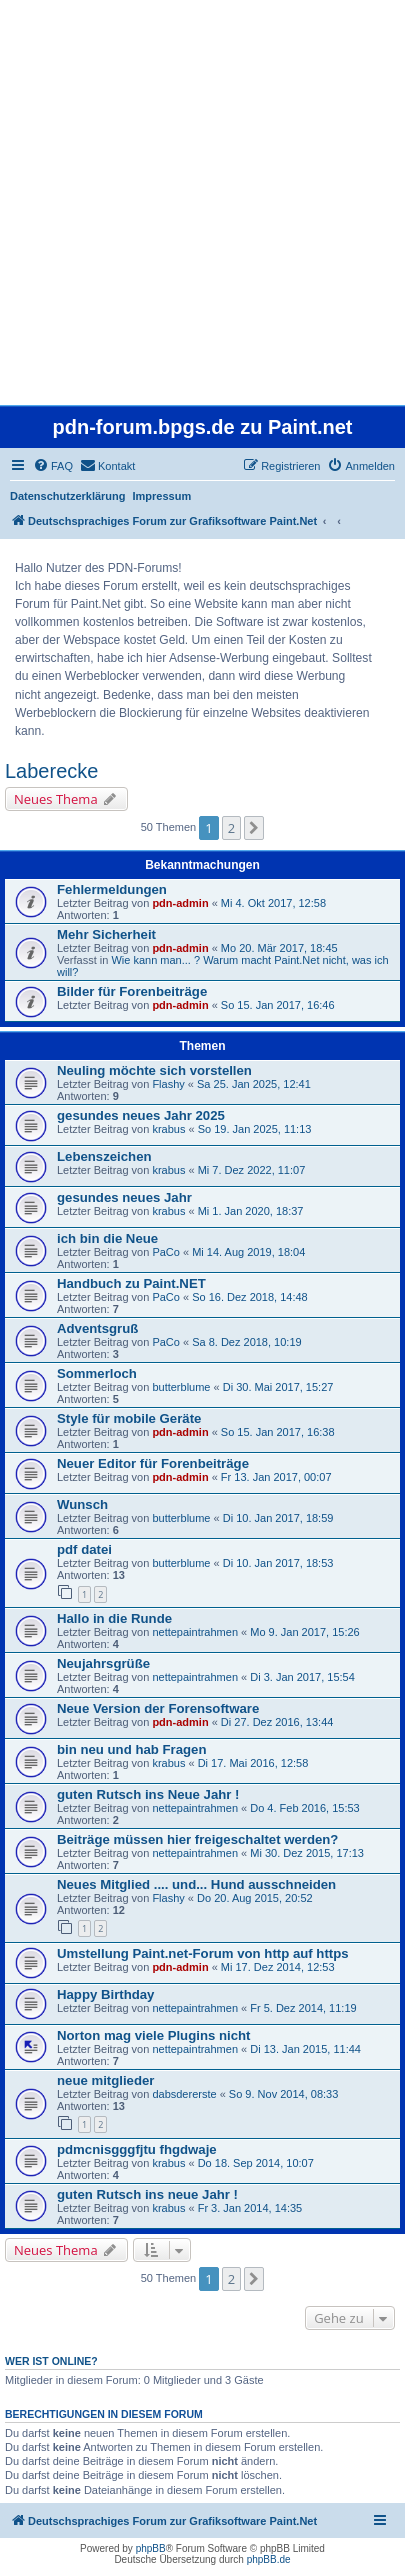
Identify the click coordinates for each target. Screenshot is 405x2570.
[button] (254, 828)
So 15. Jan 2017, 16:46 (278, 1005)
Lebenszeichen (104, 1156)
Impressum (162, 496)
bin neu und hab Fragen (131, 1749)
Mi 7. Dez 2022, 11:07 (252, 1170)
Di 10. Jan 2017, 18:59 (278, 1518)
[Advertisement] (202, 202)
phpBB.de (269, 2559)
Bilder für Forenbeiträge (132, 991)
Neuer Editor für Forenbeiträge (153, 1463)
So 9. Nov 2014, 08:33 (283, 2094)
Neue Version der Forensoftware (158, 1708)
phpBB (151, 2548)
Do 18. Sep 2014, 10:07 (256, 2163)
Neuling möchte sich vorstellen (154, 1070)
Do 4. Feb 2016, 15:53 (304, 1808)
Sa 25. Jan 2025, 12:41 (254, 1084)
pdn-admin (180, 903)
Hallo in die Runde (114, 1618)
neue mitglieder (105, 2080)
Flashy (168, 1084)
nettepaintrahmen (195, 1632)
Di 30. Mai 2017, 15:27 (278, 1387)
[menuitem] (53, 466)
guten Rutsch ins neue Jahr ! (147, 2194)
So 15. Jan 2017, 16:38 (278, 1432)
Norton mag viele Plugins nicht (153, 2035)
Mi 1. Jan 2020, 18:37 (251, 1211)
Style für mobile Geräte (129, 1418)
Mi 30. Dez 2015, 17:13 (307, 1853)
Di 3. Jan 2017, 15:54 (302, 1677)
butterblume (181, 1387)
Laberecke (51, 771)
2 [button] (231, 828)
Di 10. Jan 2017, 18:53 (278, 1563)
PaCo (166, 1252)
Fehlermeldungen (112, 889)
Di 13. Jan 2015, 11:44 (305, 2049)
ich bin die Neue (107, 1238)
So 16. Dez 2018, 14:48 (250, 1297)
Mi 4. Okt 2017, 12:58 (273, 903)
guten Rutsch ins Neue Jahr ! (148, 1794)
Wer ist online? (51, 2361)
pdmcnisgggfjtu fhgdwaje (137, 2149)
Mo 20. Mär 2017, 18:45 (279, 948)
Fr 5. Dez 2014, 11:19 (303, 2008)
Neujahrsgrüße (103, 1663)
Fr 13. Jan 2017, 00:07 (276, 1477)
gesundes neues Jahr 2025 (141, 1115)
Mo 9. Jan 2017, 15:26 (304, 1632)
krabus (168, 1129)
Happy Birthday (105, 1994)
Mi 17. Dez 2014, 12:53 (278, 1967)
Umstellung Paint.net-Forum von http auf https (203, 1953)
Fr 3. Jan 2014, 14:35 (250, 2208)
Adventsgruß (97, 1328)
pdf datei (84, 1549)
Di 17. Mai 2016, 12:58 (253, 1763)
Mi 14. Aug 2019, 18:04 (248, 1252)
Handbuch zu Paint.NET (131, 1283)
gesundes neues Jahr (124, 1197)
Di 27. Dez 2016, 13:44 (277, 1722)
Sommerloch (97, 1373)
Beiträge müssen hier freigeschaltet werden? (197, 1839)
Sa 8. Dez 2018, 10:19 (246, 1342)
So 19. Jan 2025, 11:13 (255, 1129)
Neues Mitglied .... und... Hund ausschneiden (196, 1884)
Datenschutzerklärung (68, 496)
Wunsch (82, 1504)
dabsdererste (184, 2094)
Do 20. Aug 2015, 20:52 (255, 1898)
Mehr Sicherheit (106, 934)
